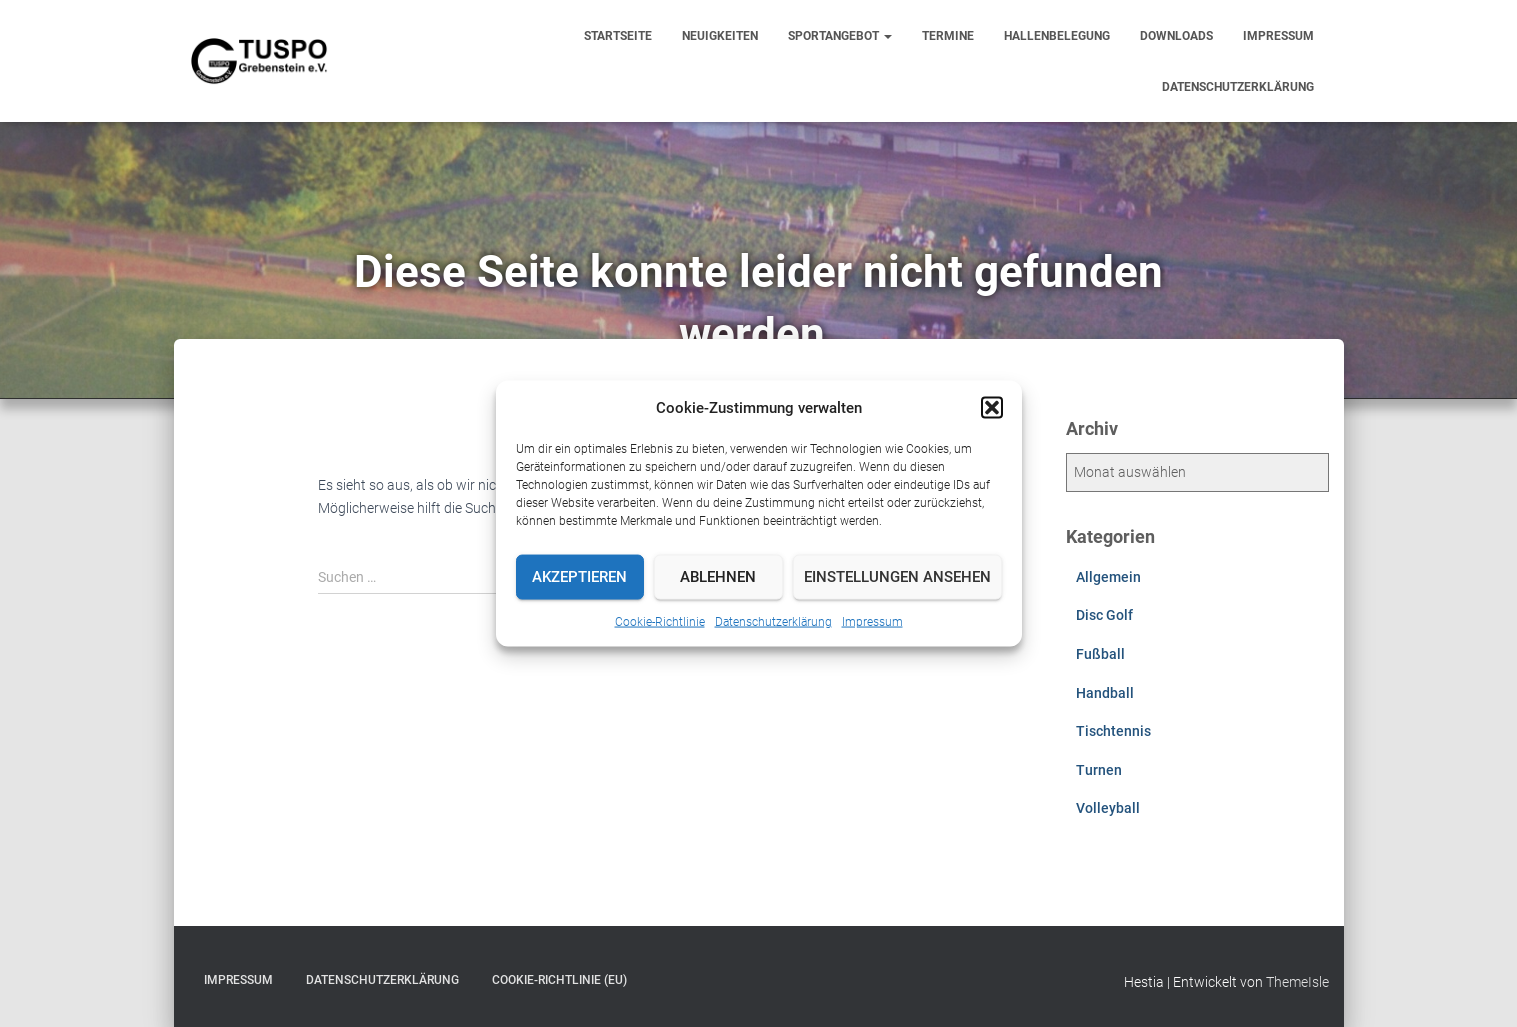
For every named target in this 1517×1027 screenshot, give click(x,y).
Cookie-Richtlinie (660, 621)
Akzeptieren (579, 577)
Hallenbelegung (1057, 36)
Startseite (618, 36)
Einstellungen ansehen (897, 577)
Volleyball (1108, 808)
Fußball (1100, 654)
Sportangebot (840, 36)
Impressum (872, 621)
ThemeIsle (1297, 982)
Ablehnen (718, 577)
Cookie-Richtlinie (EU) (559, 980)
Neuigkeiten (720, 36)
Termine (948, 36)
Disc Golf (1104, 615)
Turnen (1099, 770)
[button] (992, 407)
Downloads (1176, 36)
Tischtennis (1113, 731)
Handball (1105, 693)
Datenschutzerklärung (773, 621)
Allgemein (1108, 577)
